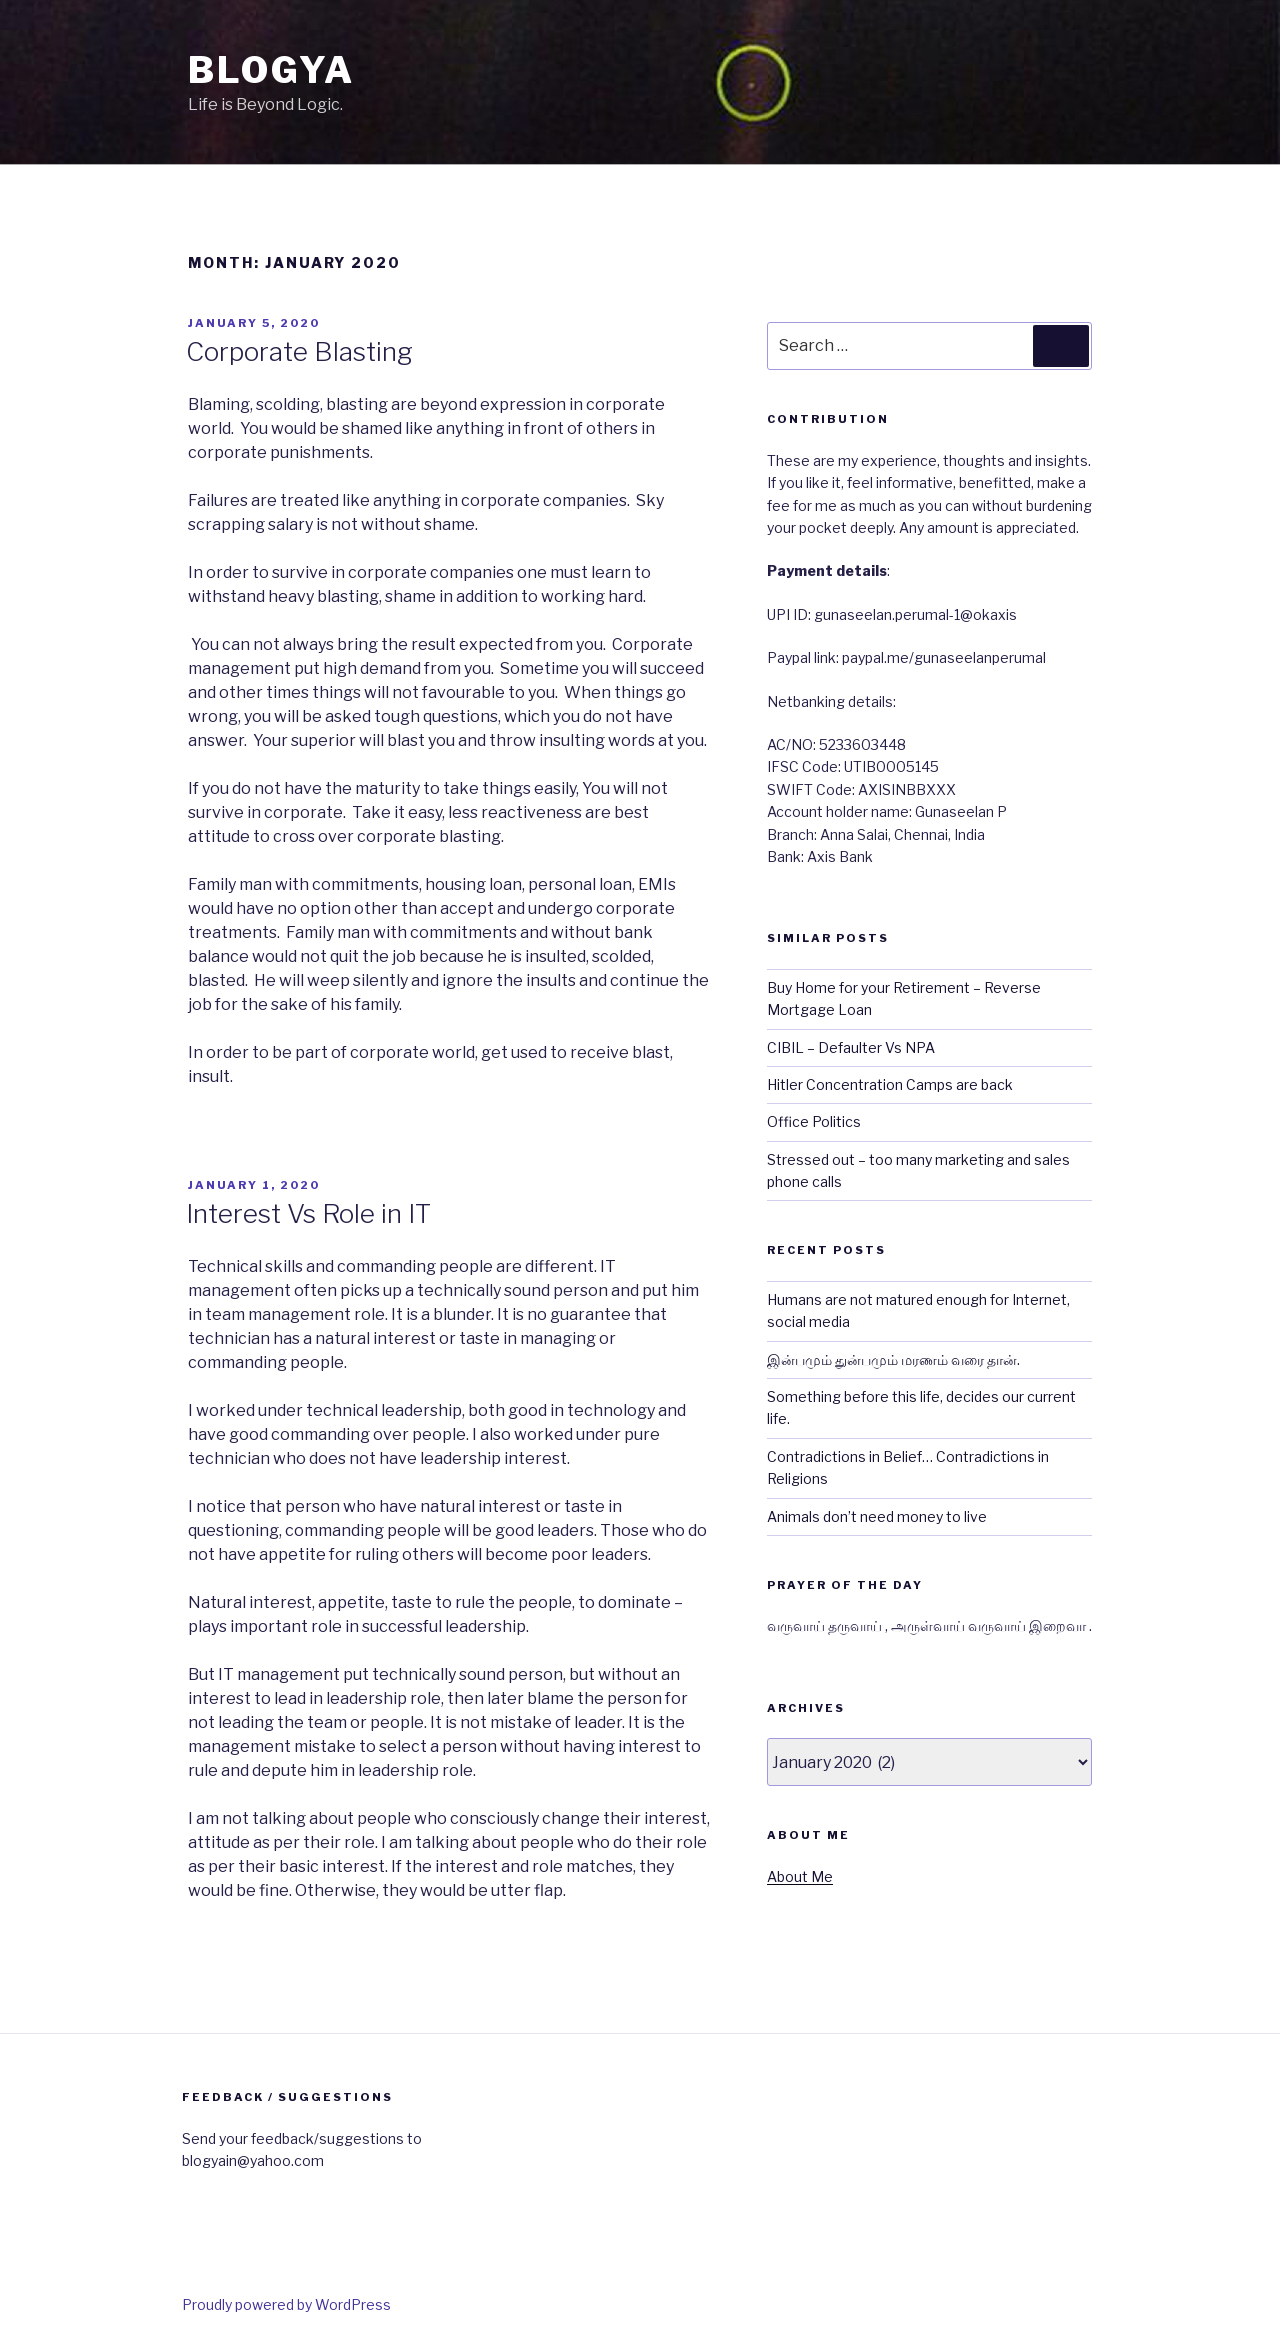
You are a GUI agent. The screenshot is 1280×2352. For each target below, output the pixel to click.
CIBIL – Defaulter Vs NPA (851, 1047)
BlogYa (271, 70)
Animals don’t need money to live (877, 1516)
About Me (800, 1876)
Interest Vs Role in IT (308, 1213)
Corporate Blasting (299, 351)
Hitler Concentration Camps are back (890, 1084)
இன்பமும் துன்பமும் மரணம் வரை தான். (893, 1359)
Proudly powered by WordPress (286, 2304)
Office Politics (814, 1121)
